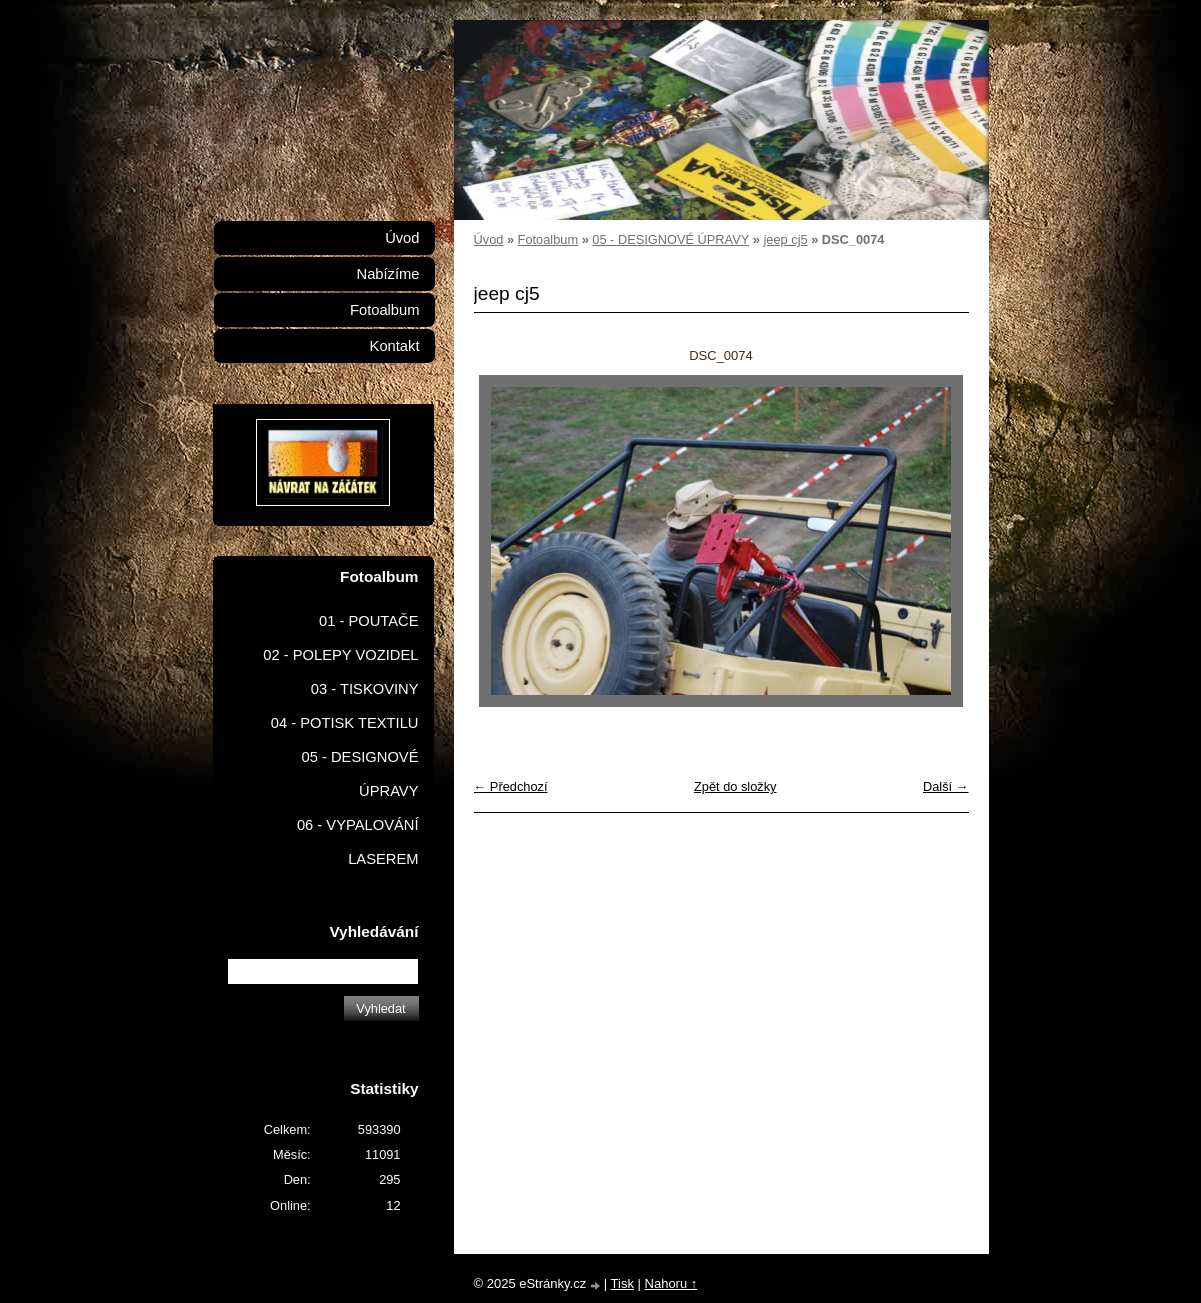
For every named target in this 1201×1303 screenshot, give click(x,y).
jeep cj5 (785, 239)
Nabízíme (388, 274)
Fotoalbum (548, 239)
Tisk (622, 1283)
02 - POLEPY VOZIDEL (340, 655)
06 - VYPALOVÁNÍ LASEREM (358, 842)
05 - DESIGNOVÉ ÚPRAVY (670, 239)
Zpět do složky (735, 786)
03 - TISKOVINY (365, 689)
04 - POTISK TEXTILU (345, 723)
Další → (946, 786)
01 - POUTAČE (369, 621)
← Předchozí (511, 786)
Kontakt (395, 346)
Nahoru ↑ (671, 1283)
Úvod (489, 239)
